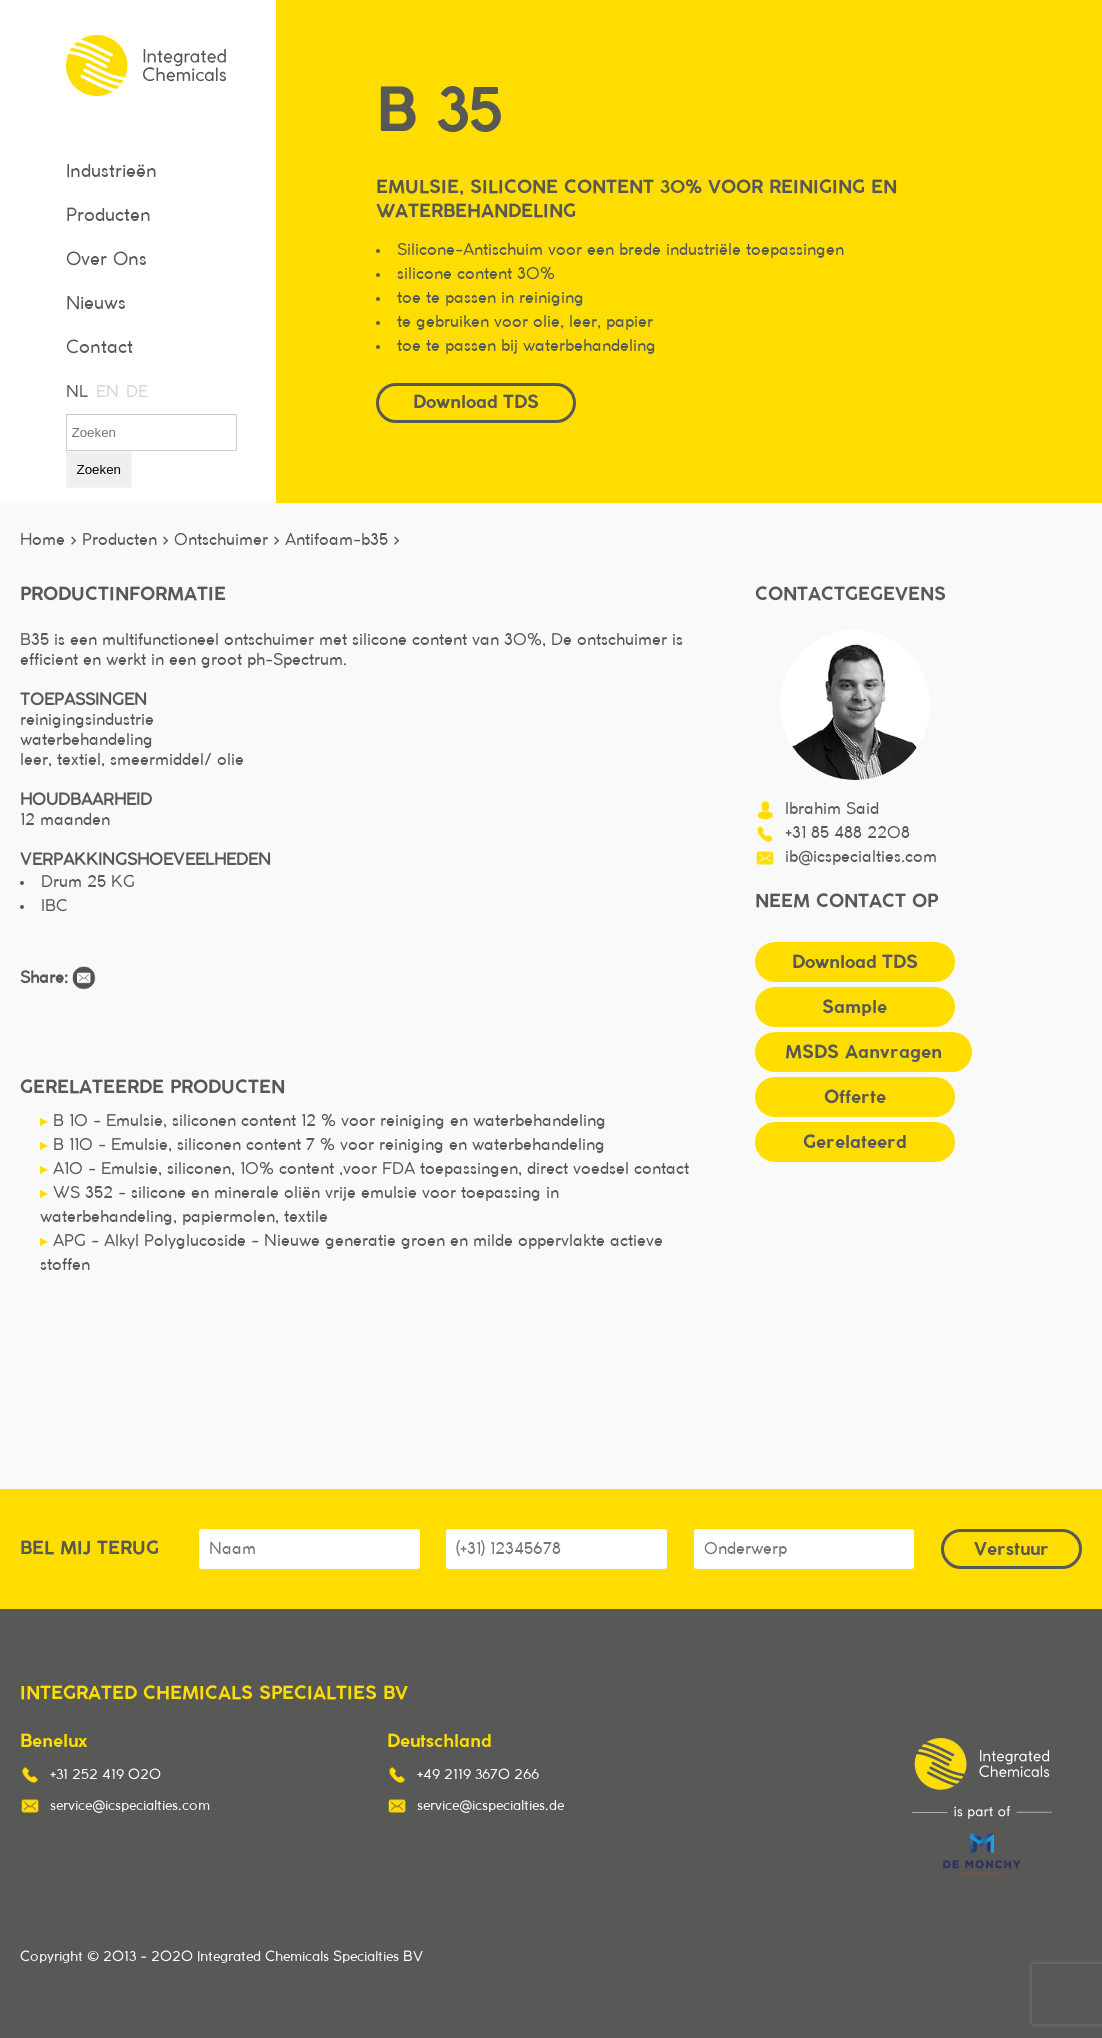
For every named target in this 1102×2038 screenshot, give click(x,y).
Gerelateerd (854, 1141)
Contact (99, 348)
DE (136, 392)
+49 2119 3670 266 (478, 1775)
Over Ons (106, 260)
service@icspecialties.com (130, 1806)
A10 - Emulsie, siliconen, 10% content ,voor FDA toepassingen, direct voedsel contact (364, 1169)
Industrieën (111, 172)
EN (106, 392)
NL (76, 392)
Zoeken (99, 469)
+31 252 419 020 (105, 1775)
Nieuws (96, 304)
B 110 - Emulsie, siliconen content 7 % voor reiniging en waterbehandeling (322, 1145)
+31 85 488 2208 (847, 833)
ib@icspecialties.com (861, 857)
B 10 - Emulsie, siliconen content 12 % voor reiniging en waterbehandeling (323, 1121)
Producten (108, 216)
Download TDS (476, 401)
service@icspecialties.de (490, 1806)
